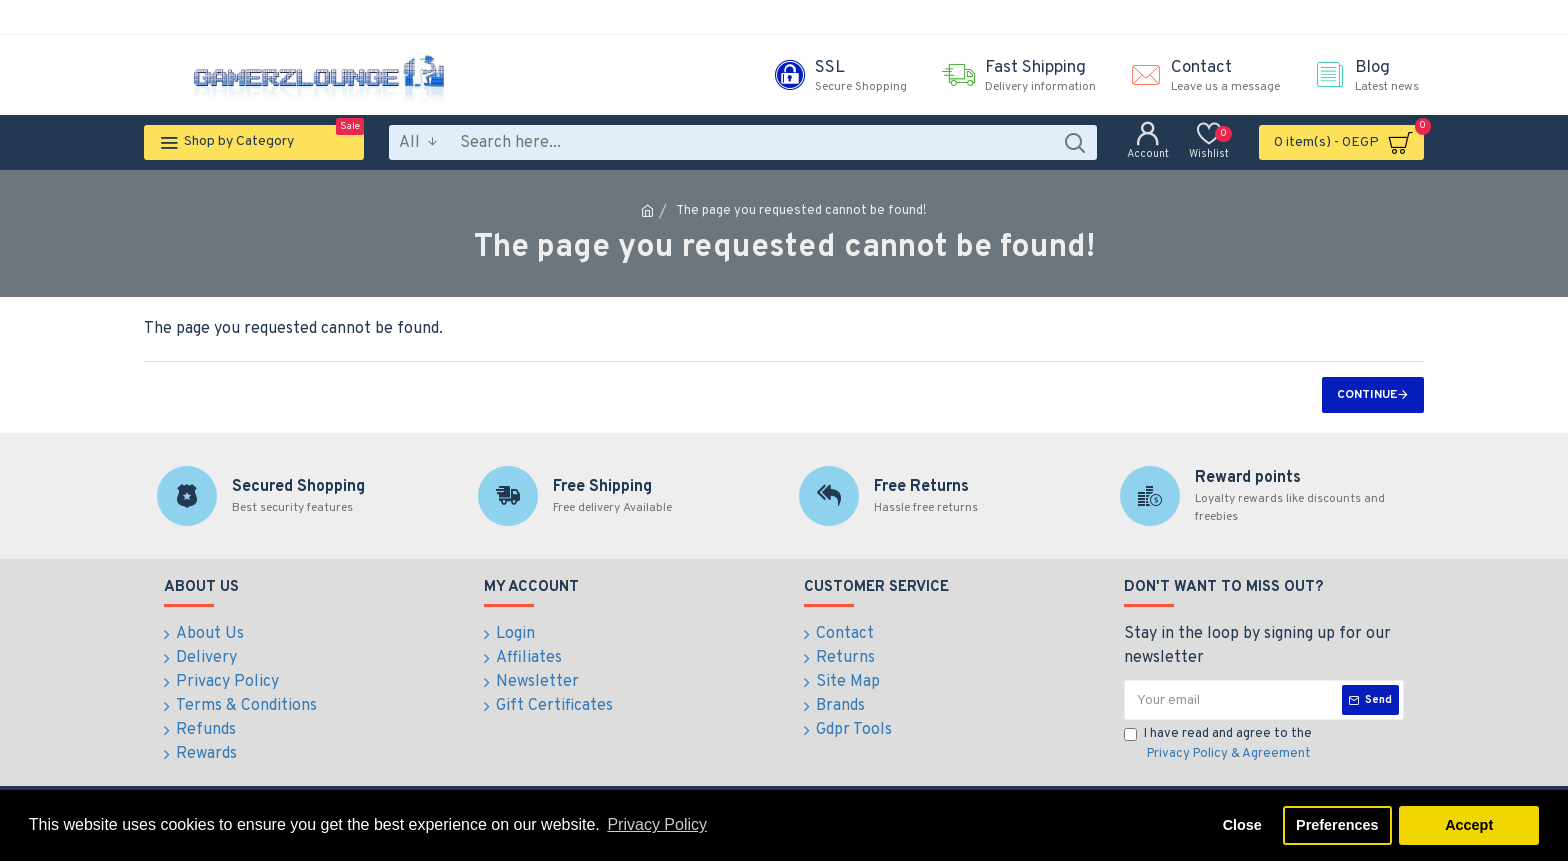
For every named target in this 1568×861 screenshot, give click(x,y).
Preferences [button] (1337, 825)
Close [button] (1242, 825)
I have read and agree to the (1219, 745)
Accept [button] (1469, 825)
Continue (1367, 395)
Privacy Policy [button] (657, 824)
